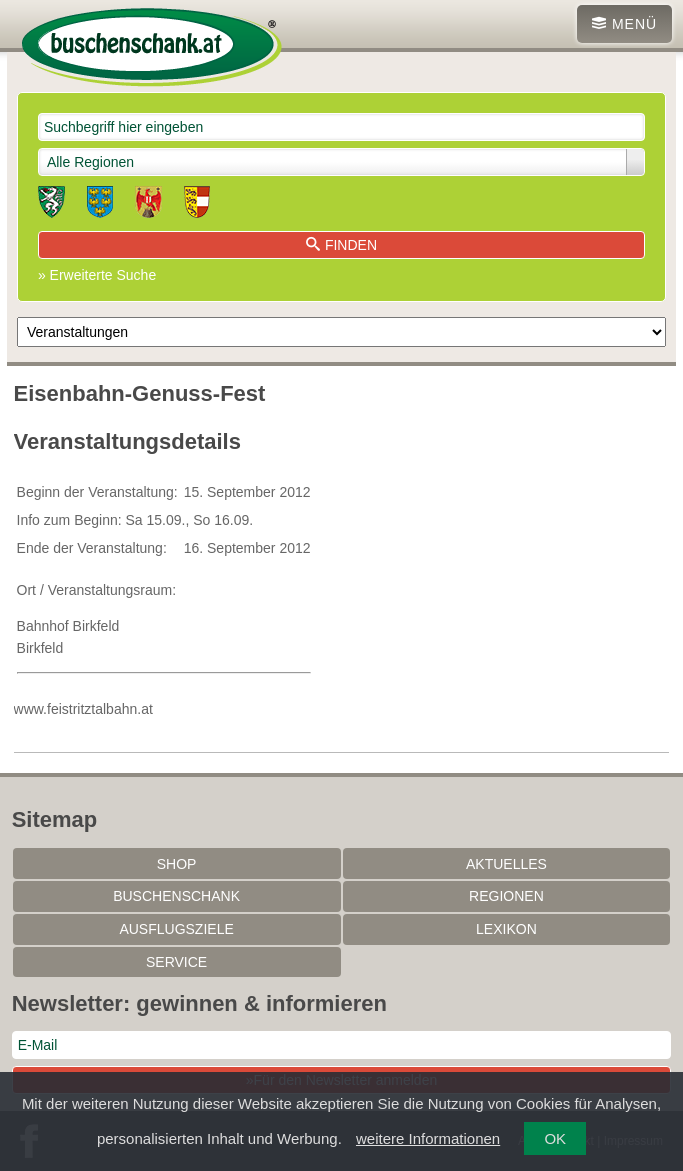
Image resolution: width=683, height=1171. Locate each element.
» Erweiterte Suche (97, 275)
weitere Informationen (428, 1138)
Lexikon (506, 929)
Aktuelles (506, 864)
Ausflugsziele (176, 929)
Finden (341, 245)
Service (176, 962)
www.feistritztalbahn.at (83, 709)
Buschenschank (176, 896)
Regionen (506, 896)
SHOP (177, 864)
